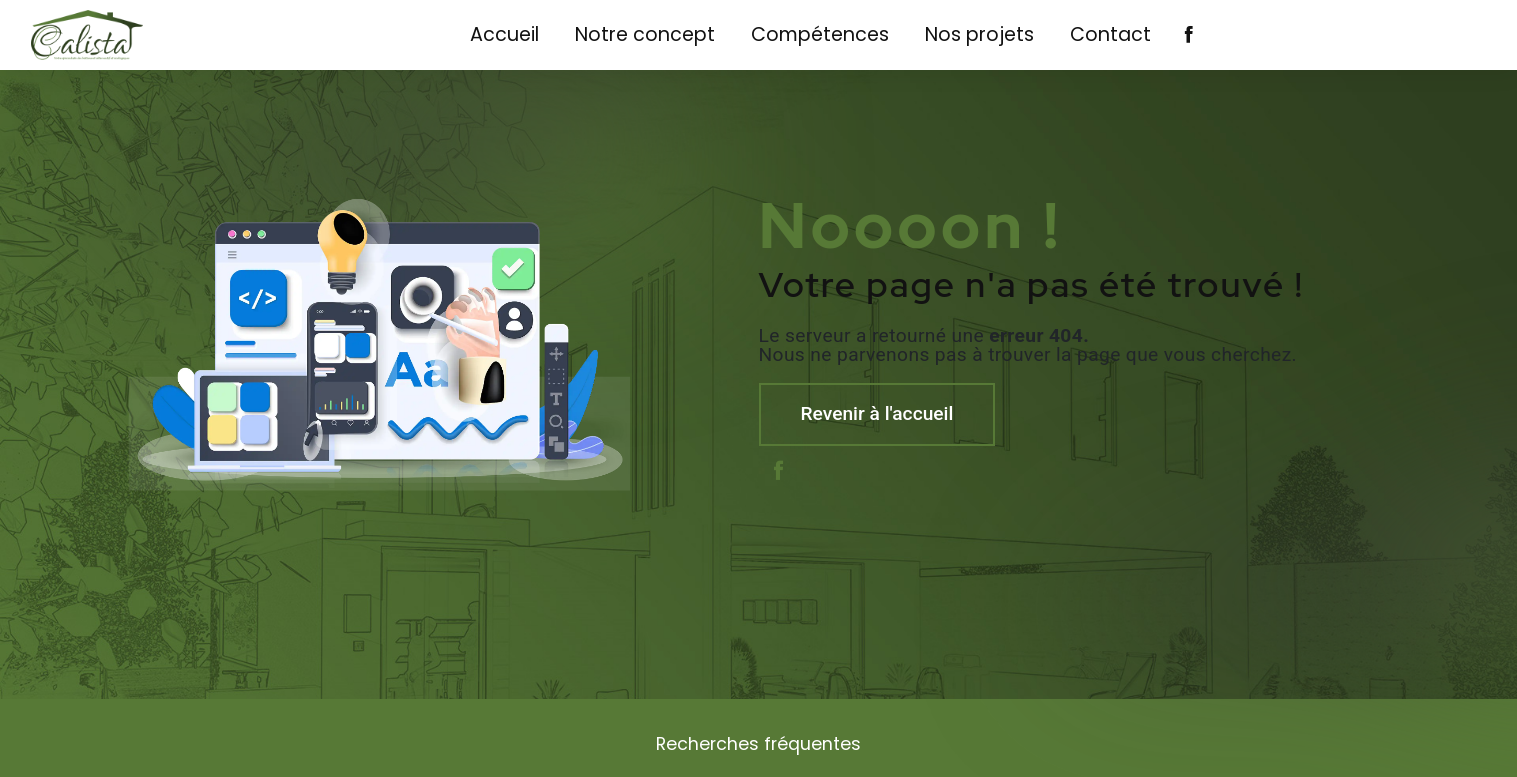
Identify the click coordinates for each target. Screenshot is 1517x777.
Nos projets (979, 34)
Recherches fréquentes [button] (758, 744)
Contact (1110, 34)
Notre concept (645, 34)
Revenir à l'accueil (877, 413)
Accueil (504, 34)
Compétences (820, 34)
